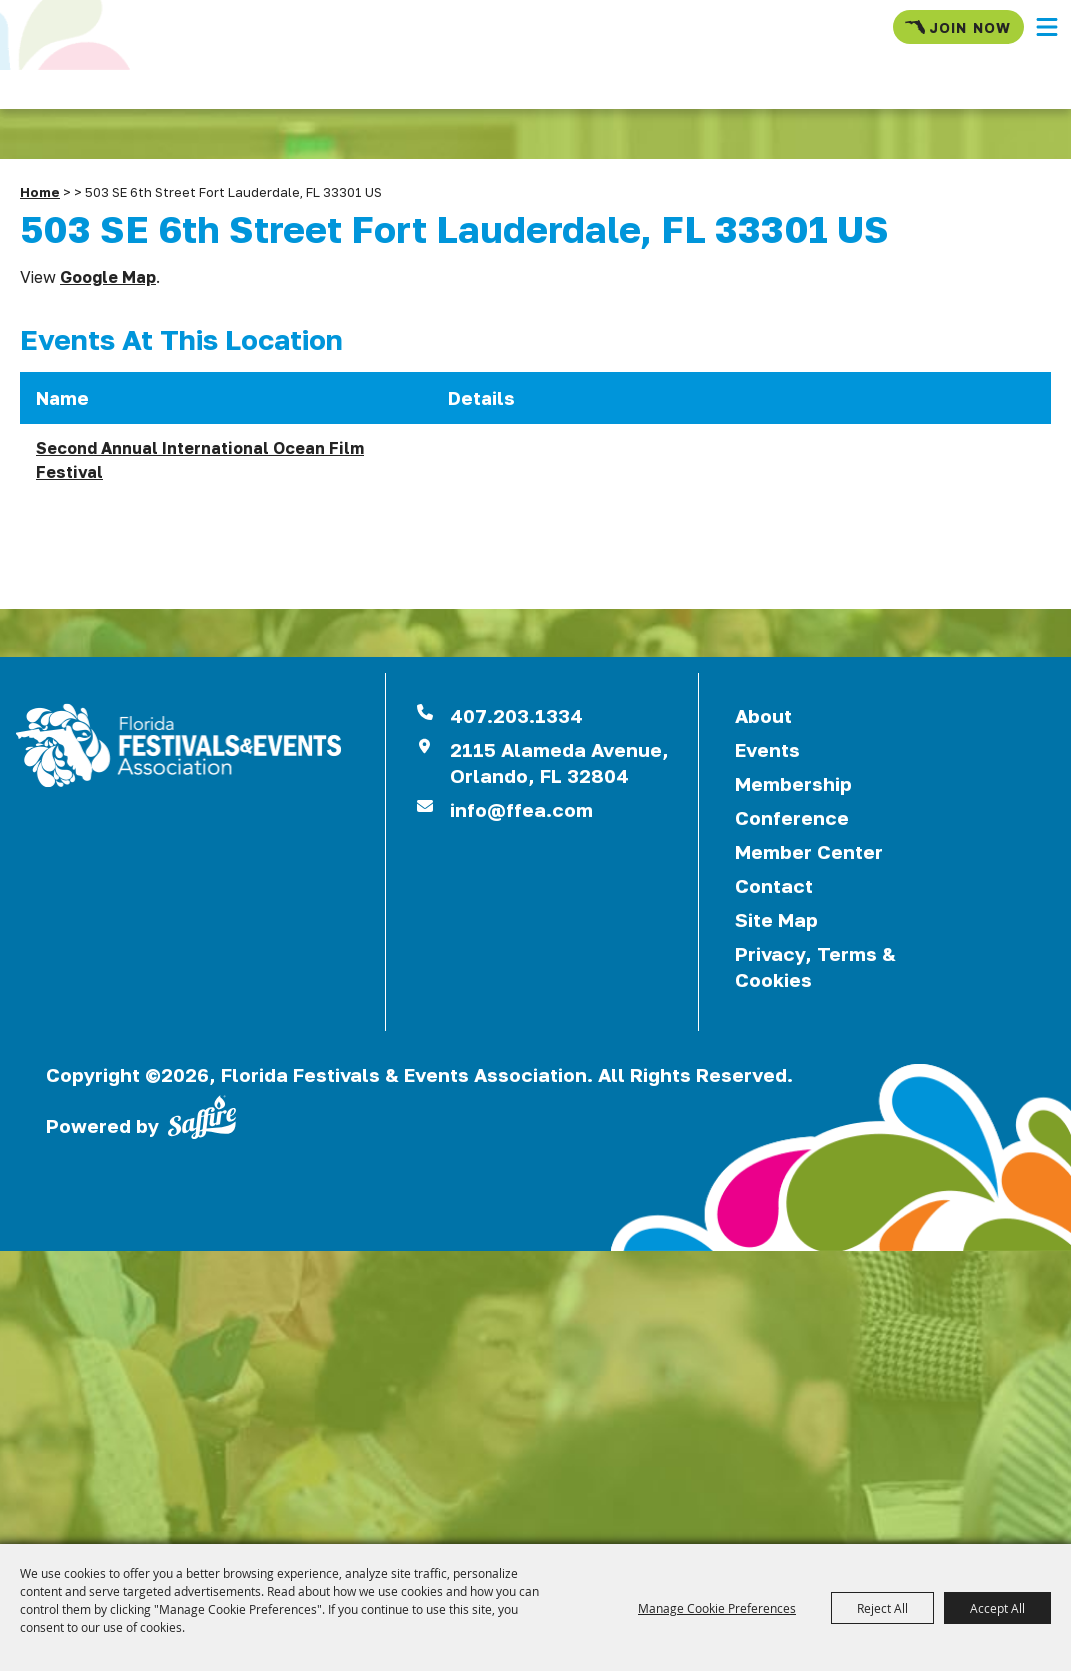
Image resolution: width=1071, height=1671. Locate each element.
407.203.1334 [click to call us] (516, 715)
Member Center (809, 851)
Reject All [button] (882, 1608)
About (763, 715)
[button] (1047, 27)
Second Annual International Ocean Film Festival (200, 460)
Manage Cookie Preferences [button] (717, 1608)
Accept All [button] (997, 1608)
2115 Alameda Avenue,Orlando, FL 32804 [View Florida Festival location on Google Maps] (559, 762)
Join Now (958, 27)
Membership (793, 783)
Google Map (108, 277)
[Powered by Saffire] (202, 1115)
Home (40, 192)
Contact (774, 885)
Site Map (776, 919)
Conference (792, 817)
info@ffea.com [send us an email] (521, 809)
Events (767, 749)
